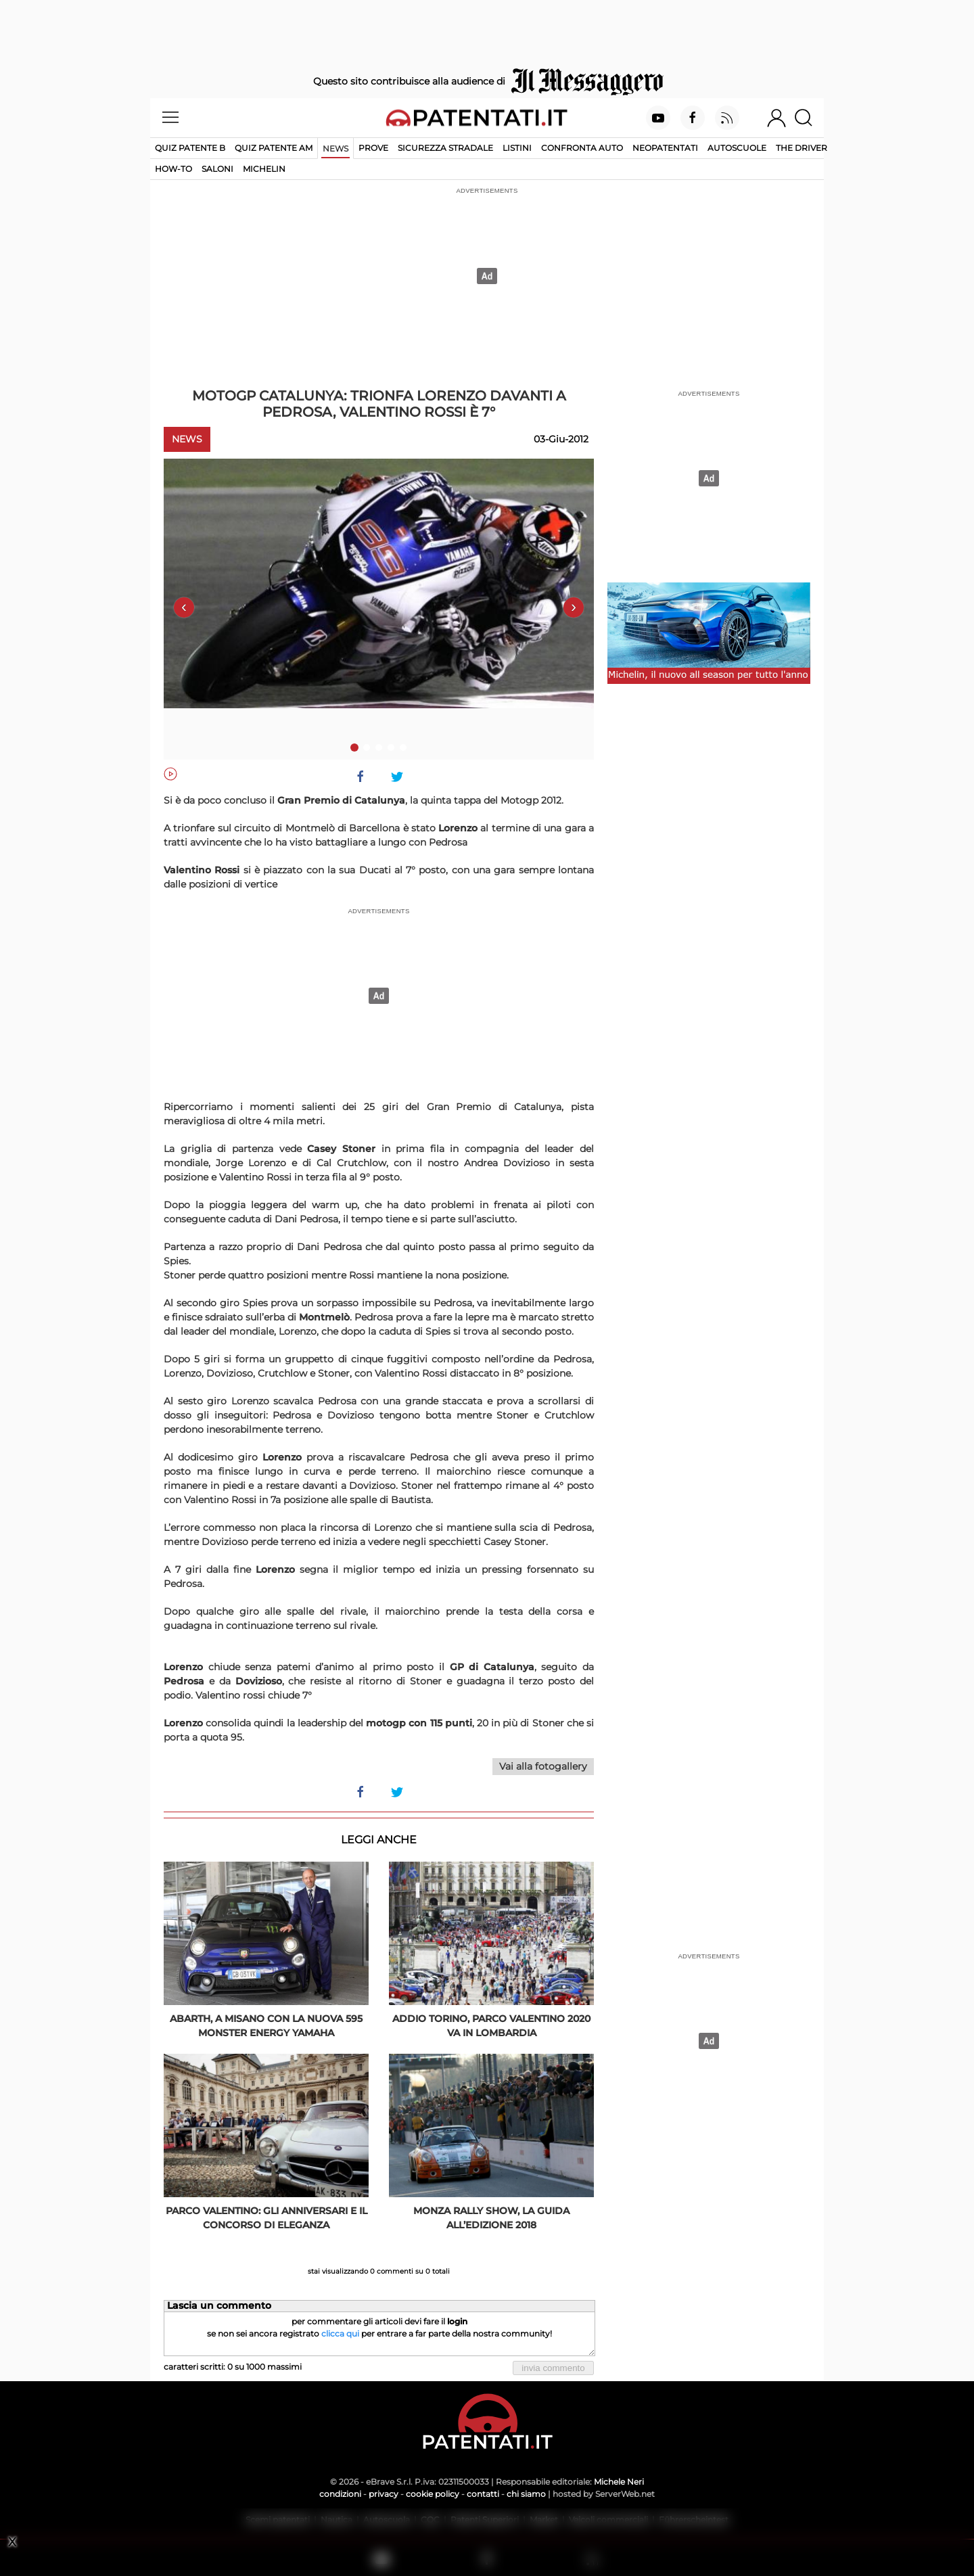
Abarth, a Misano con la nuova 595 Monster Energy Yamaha (266, 2026)
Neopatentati (665, 148)
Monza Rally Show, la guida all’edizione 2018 (491, 2218)
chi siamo (526, 2494)
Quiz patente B (190, 148)
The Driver (801, 148)
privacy (383, 2494)
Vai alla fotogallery (543, 1766)
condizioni (340, 2494)
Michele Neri (619, 2482)
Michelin (264, 169)
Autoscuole (737, 148)
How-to (173, 169)
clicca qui (340, 2333)
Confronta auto (582, 148)
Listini (517, 148)
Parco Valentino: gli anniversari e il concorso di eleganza (266, 2218)
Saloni (217, 169)
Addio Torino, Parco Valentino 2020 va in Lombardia (491, 2026)
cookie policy (432, 2494)
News (335, 148)
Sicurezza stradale (445, 148)
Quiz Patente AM (273, 148)
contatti (483, 2494)
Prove (373, 148)
